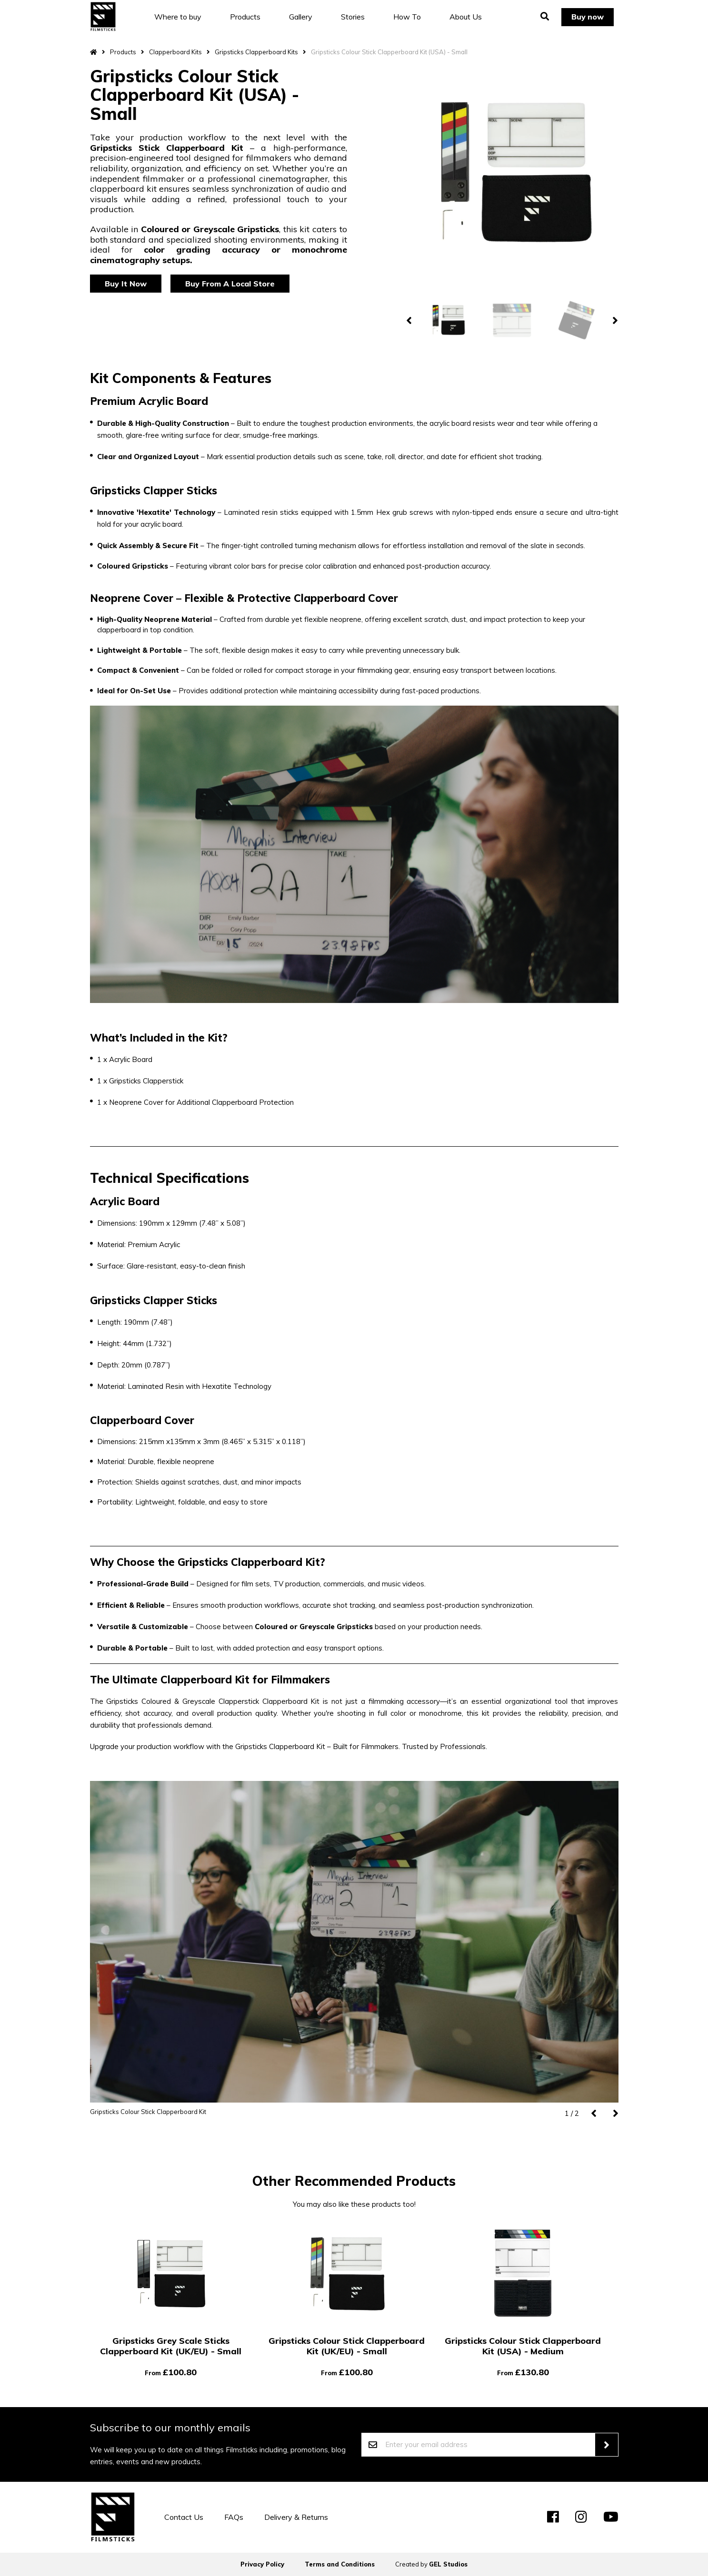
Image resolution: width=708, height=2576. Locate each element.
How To (407, 16)
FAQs (233, 2517)
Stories (353, 16)
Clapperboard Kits (175, 52)
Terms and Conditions (340, 2564)
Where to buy (178, 16)
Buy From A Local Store (230, 283)
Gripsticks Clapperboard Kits (256, 52)
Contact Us (183, 2517)
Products (245, 16)
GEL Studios (448, 2564)
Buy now (587, 16)
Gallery (301, 16)
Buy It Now (126, 283)
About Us (466, 16)
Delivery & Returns (296, 2517)
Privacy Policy (262, 2564)
